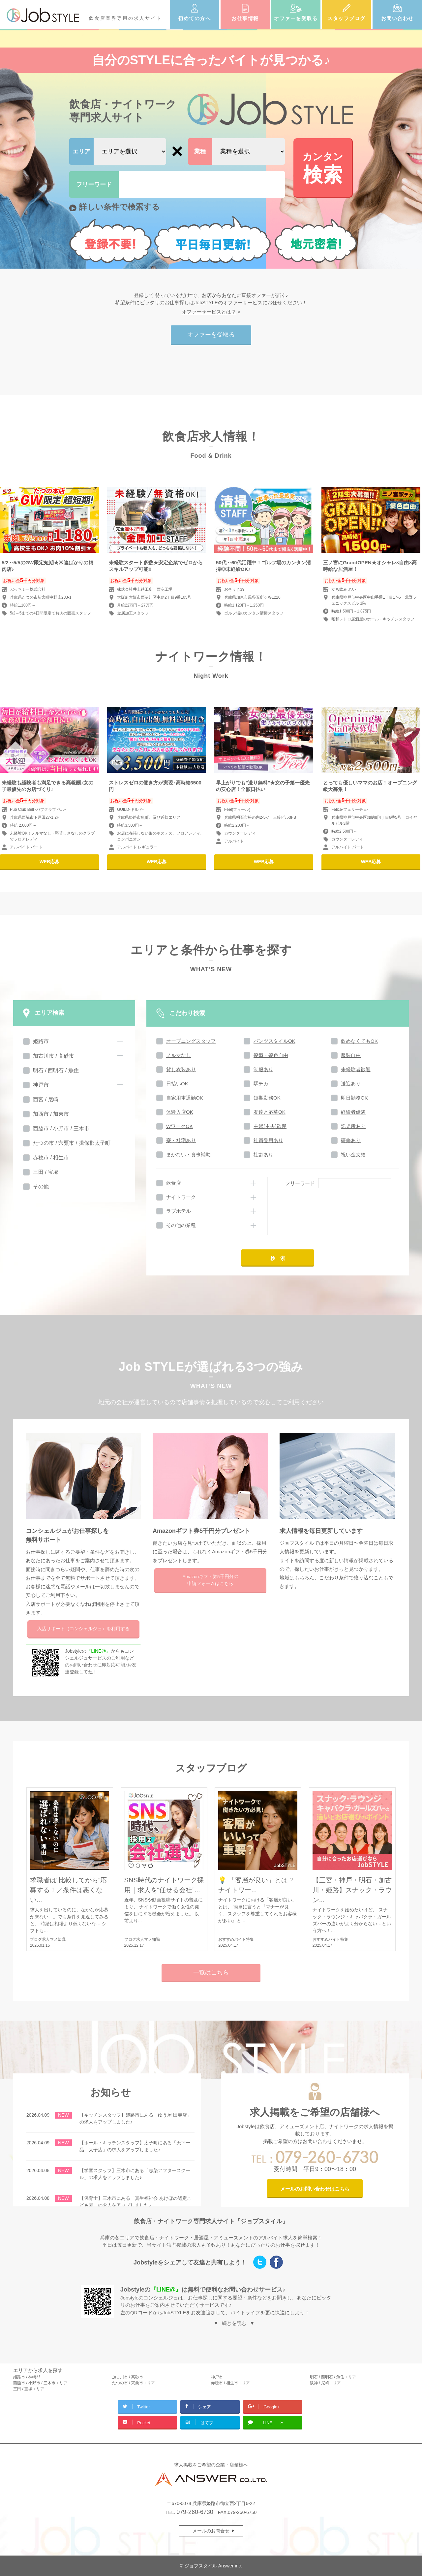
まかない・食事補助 (188, 1154)
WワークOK (179, 1126)
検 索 (277, 1258)
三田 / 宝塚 (45, 1172)
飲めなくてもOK (359, 1041)
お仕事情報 (245, 18)
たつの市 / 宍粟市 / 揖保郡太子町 (71, 1143)
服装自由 (351, 1055)
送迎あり (351, 1083)
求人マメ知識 (54, 1939)
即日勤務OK (354, 1098)
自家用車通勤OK (184, 1098)
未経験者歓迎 (356, 1069)
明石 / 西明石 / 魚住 (56, 1070)
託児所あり (353, 1126)
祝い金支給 (353, 1154)
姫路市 (41, 1041)
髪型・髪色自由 (271, 1055)
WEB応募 (50, 861)
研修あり (351, 1140)
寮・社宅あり (181, 1140)
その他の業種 (181, 1225)
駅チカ (261, 1083)
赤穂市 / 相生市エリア (230, 2383)
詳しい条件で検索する (119, 206)
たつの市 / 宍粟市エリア (133, 2383)
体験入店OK (179, 1112)
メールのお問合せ (211, 2530)
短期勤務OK (267, 1098)
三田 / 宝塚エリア (28, 2389)
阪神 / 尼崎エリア (325, 2383)
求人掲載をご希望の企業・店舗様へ (211, 2464)
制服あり (263, 1069)
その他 (41, 1186)
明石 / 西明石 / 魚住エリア (333, 2377)
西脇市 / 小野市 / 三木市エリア (40, 2383)
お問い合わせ (397, 18)
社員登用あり (268, 1140)
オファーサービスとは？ (209, 311)
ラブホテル (178, 1211)
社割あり (263, 1154)
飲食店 (173, 1183)
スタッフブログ (346, 18)
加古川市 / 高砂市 (53, 1056)
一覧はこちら (211, 1972)
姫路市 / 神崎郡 (26, 2377)
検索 (322, 167)
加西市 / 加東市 (51, 1114)
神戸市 (41, 1085)
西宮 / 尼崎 (45, 1099)
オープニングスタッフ (191, 1041)
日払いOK (177, 1083)
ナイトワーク (181, 1197)
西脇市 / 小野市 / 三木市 (61, 1128)
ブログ (36, 1939)
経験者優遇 (353, 1112)
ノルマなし (178, 1055)
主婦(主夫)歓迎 (270, 1126)
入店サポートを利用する (83, 1628)
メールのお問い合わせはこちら (314, 2189)
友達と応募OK (270, 1112)
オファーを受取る (295, 18)
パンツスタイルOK (274, 1041)
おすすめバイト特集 (236, 1939)
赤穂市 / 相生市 (51, 1157)
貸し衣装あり (181, 1069)
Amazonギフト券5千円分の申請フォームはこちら (210, 1580)
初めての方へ (194, 18)
